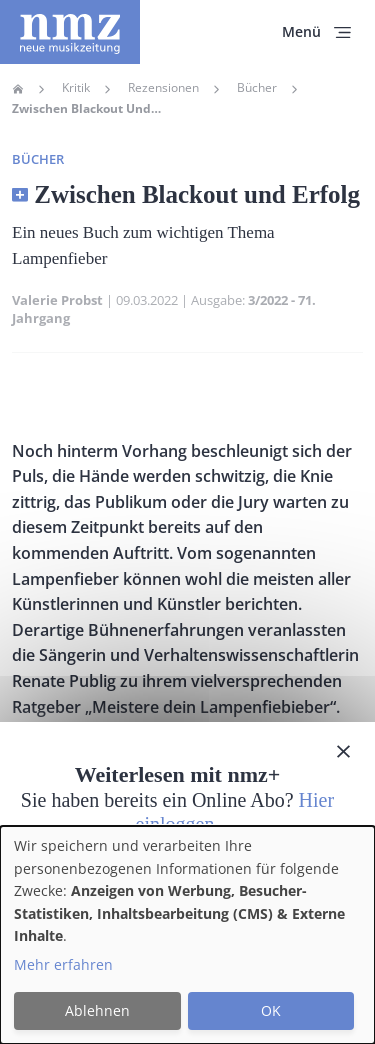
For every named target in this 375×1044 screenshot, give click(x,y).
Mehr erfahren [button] (63, 964)
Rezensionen (163, 88)
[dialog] (187, 935)
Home (18, 89)
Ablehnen (97, 1010)
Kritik (76, 88)
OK (271, 1010)
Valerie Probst (57, 300)
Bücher (257, 88)
